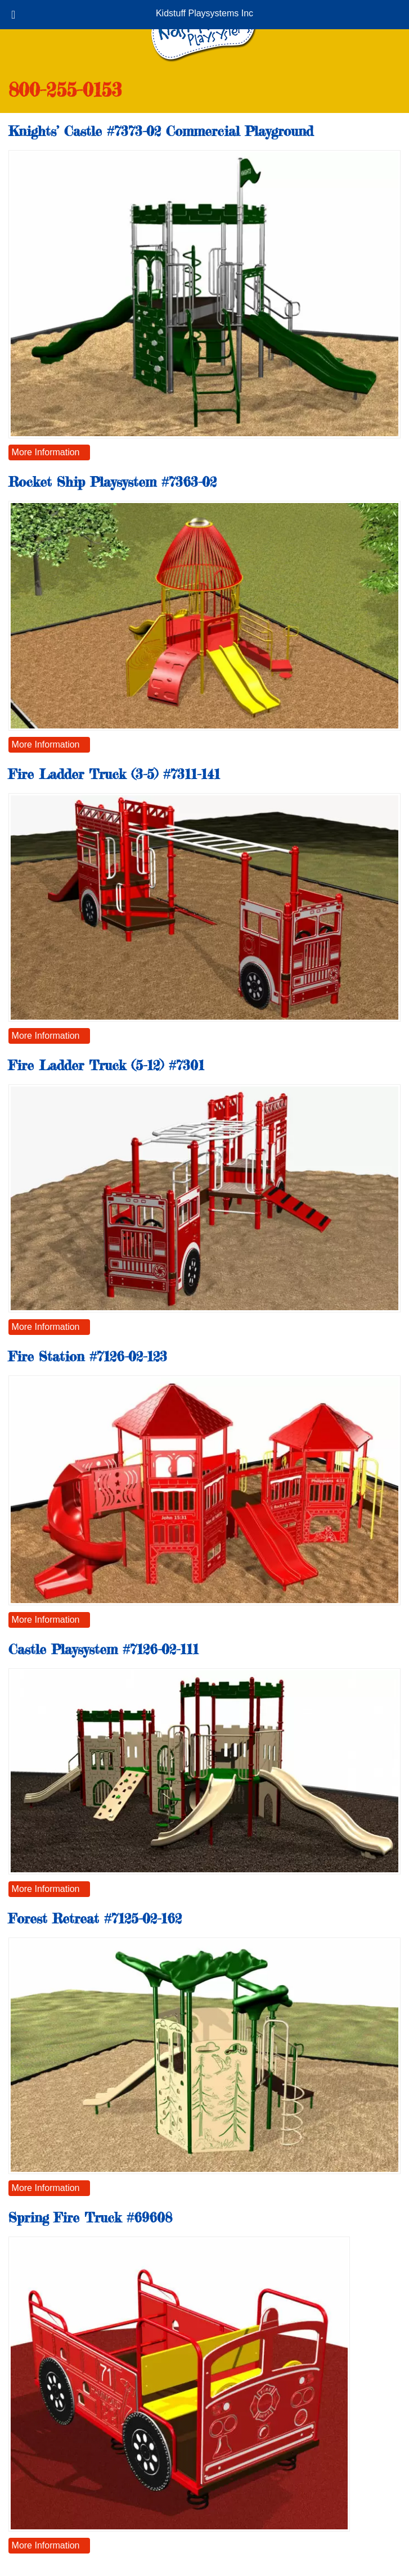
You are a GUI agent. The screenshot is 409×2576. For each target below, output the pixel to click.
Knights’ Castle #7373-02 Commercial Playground (160, 131)
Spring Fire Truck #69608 (90, 2218)
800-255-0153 (65, 89)
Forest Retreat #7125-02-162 (95, 1919)
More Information (46, 452)
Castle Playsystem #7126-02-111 (103, 1649)
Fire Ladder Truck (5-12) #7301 (106, 1065)
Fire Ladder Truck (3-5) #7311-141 (114, 774)
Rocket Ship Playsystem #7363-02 (112, 482)
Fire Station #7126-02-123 (87, 1356)
